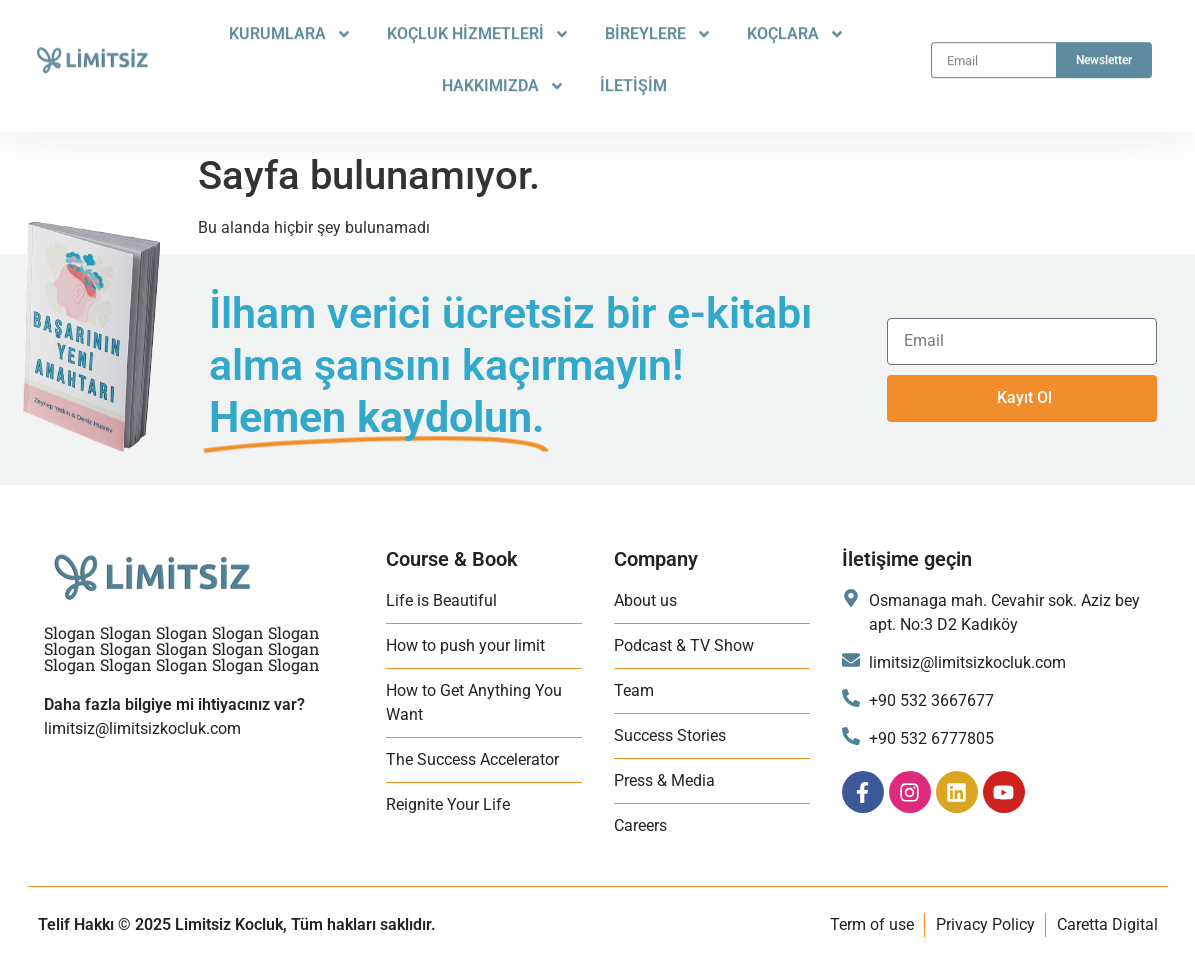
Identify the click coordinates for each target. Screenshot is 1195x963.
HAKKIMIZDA (503, 72)
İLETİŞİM (633, 71)
